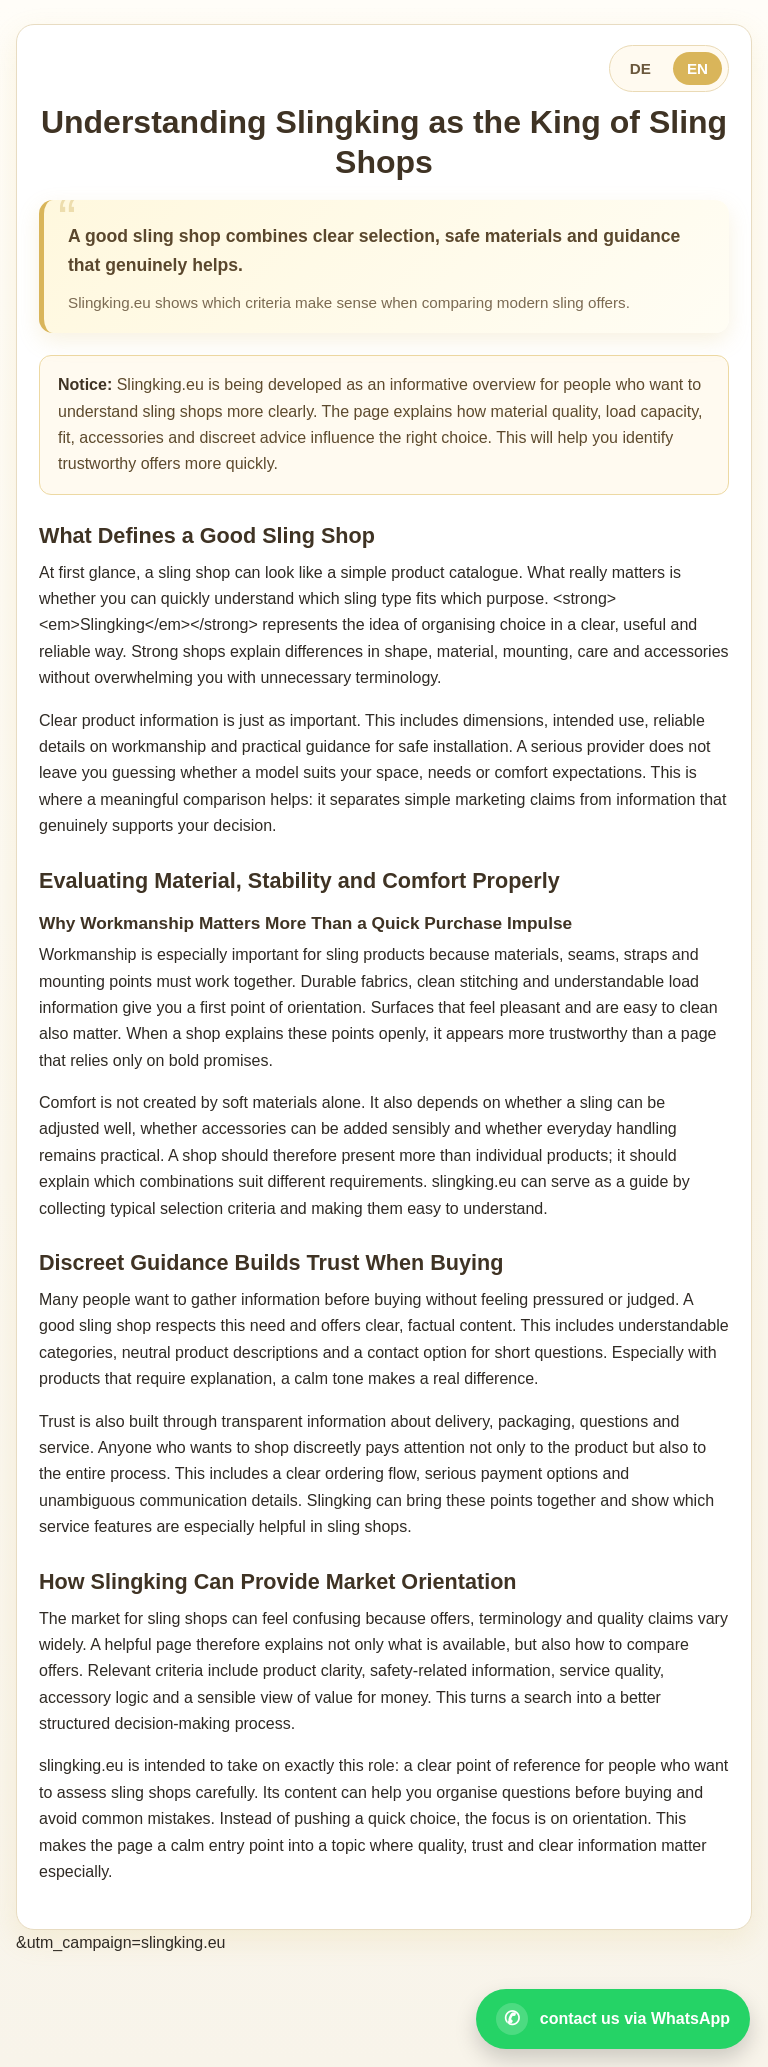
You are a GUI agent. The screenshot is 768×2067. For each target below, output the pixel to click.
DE (640, 68)
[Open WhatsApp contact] (613, 2019)
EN (697, 68)
